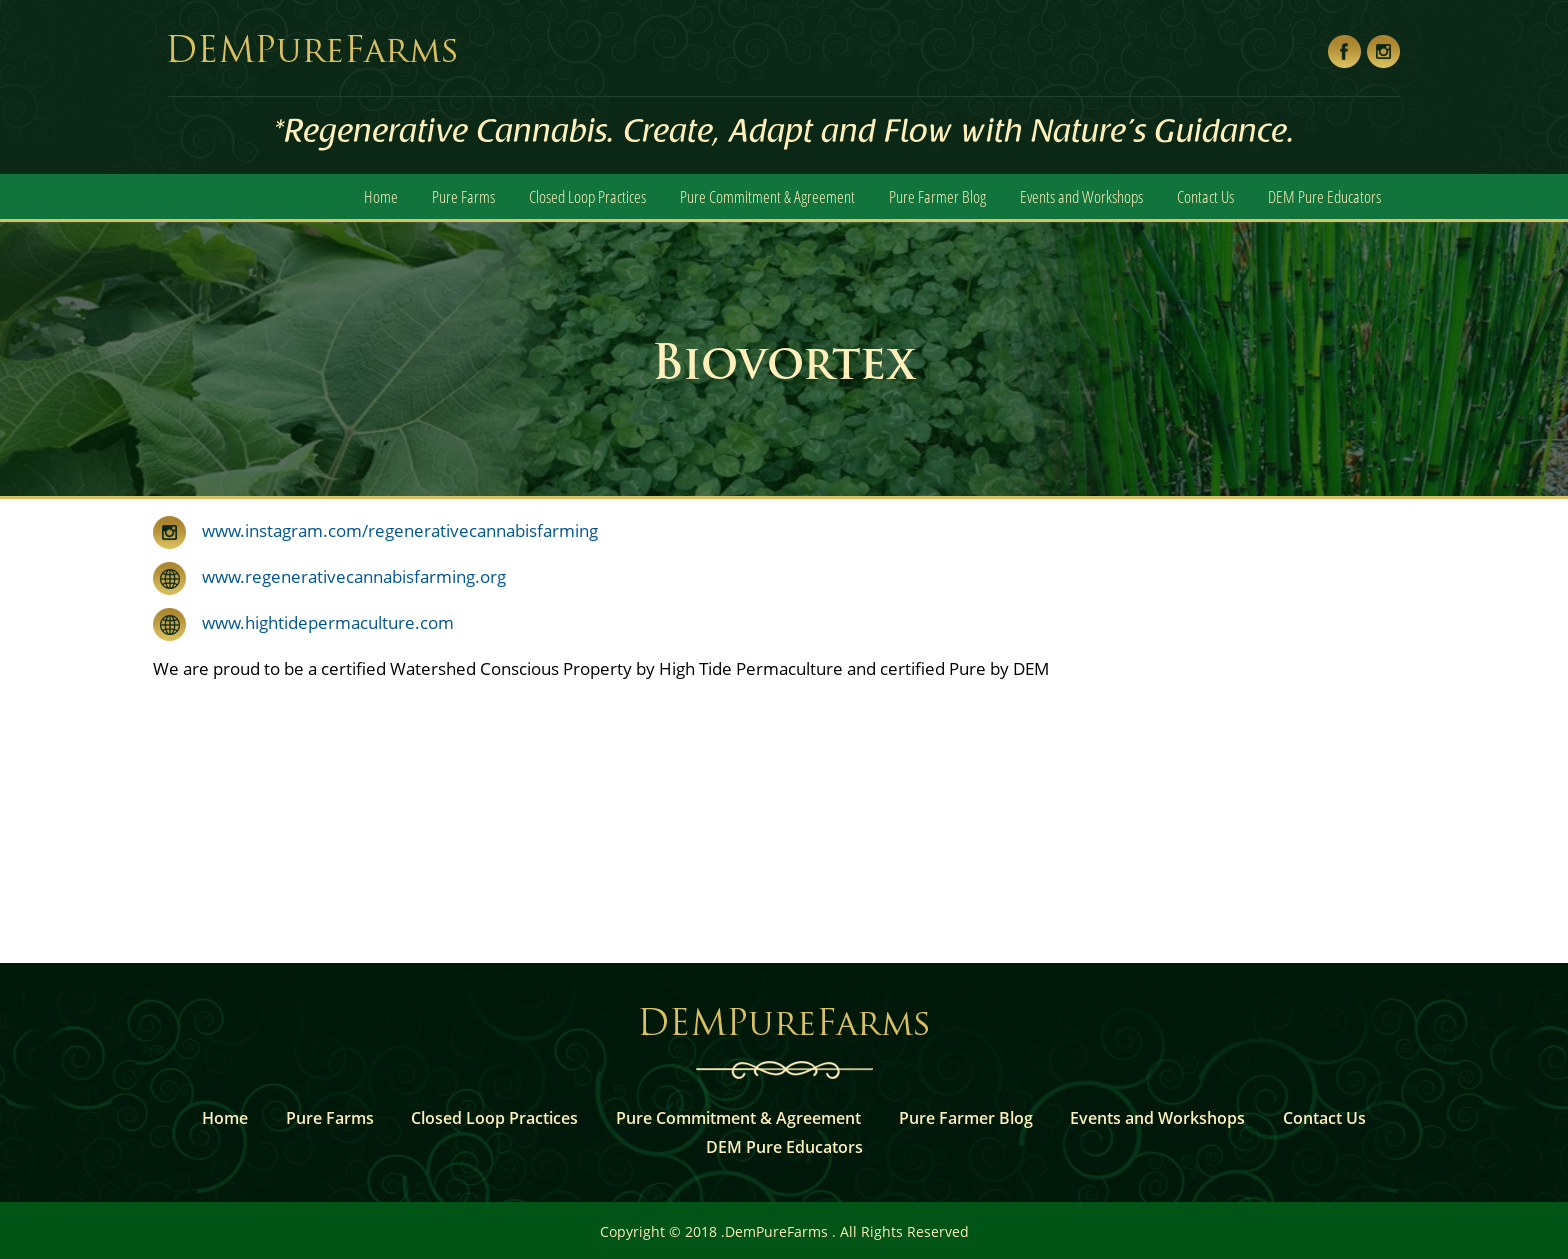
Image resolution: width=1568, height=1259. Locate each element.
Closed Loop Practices (587, 196)
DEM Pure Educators (1324, 196)
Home (381, 196)
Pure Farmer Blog (937, 196)
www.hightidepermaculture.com (320, 622)
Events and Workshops (1081, 196)
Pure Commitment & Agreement (767, 196)
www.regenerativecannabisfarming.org (346, 576)
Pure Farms (463, 196)
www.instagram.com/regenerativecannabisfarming (400, 530)
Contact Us (1205, 196)
